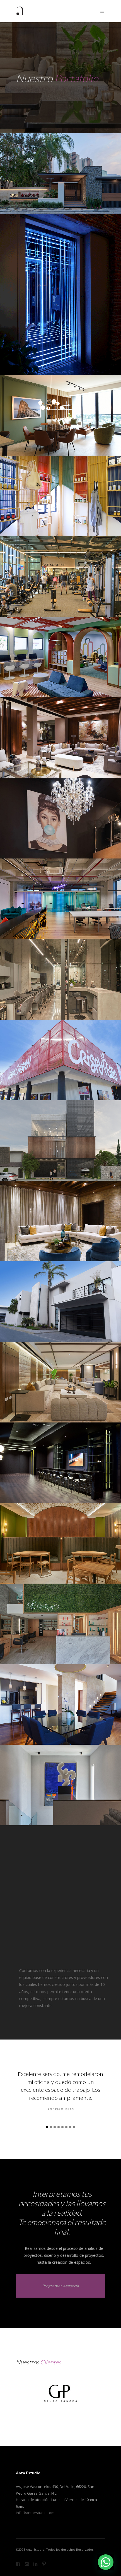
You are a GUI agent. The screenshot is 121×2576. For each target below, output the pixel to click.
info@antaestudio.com (35, 2512)
